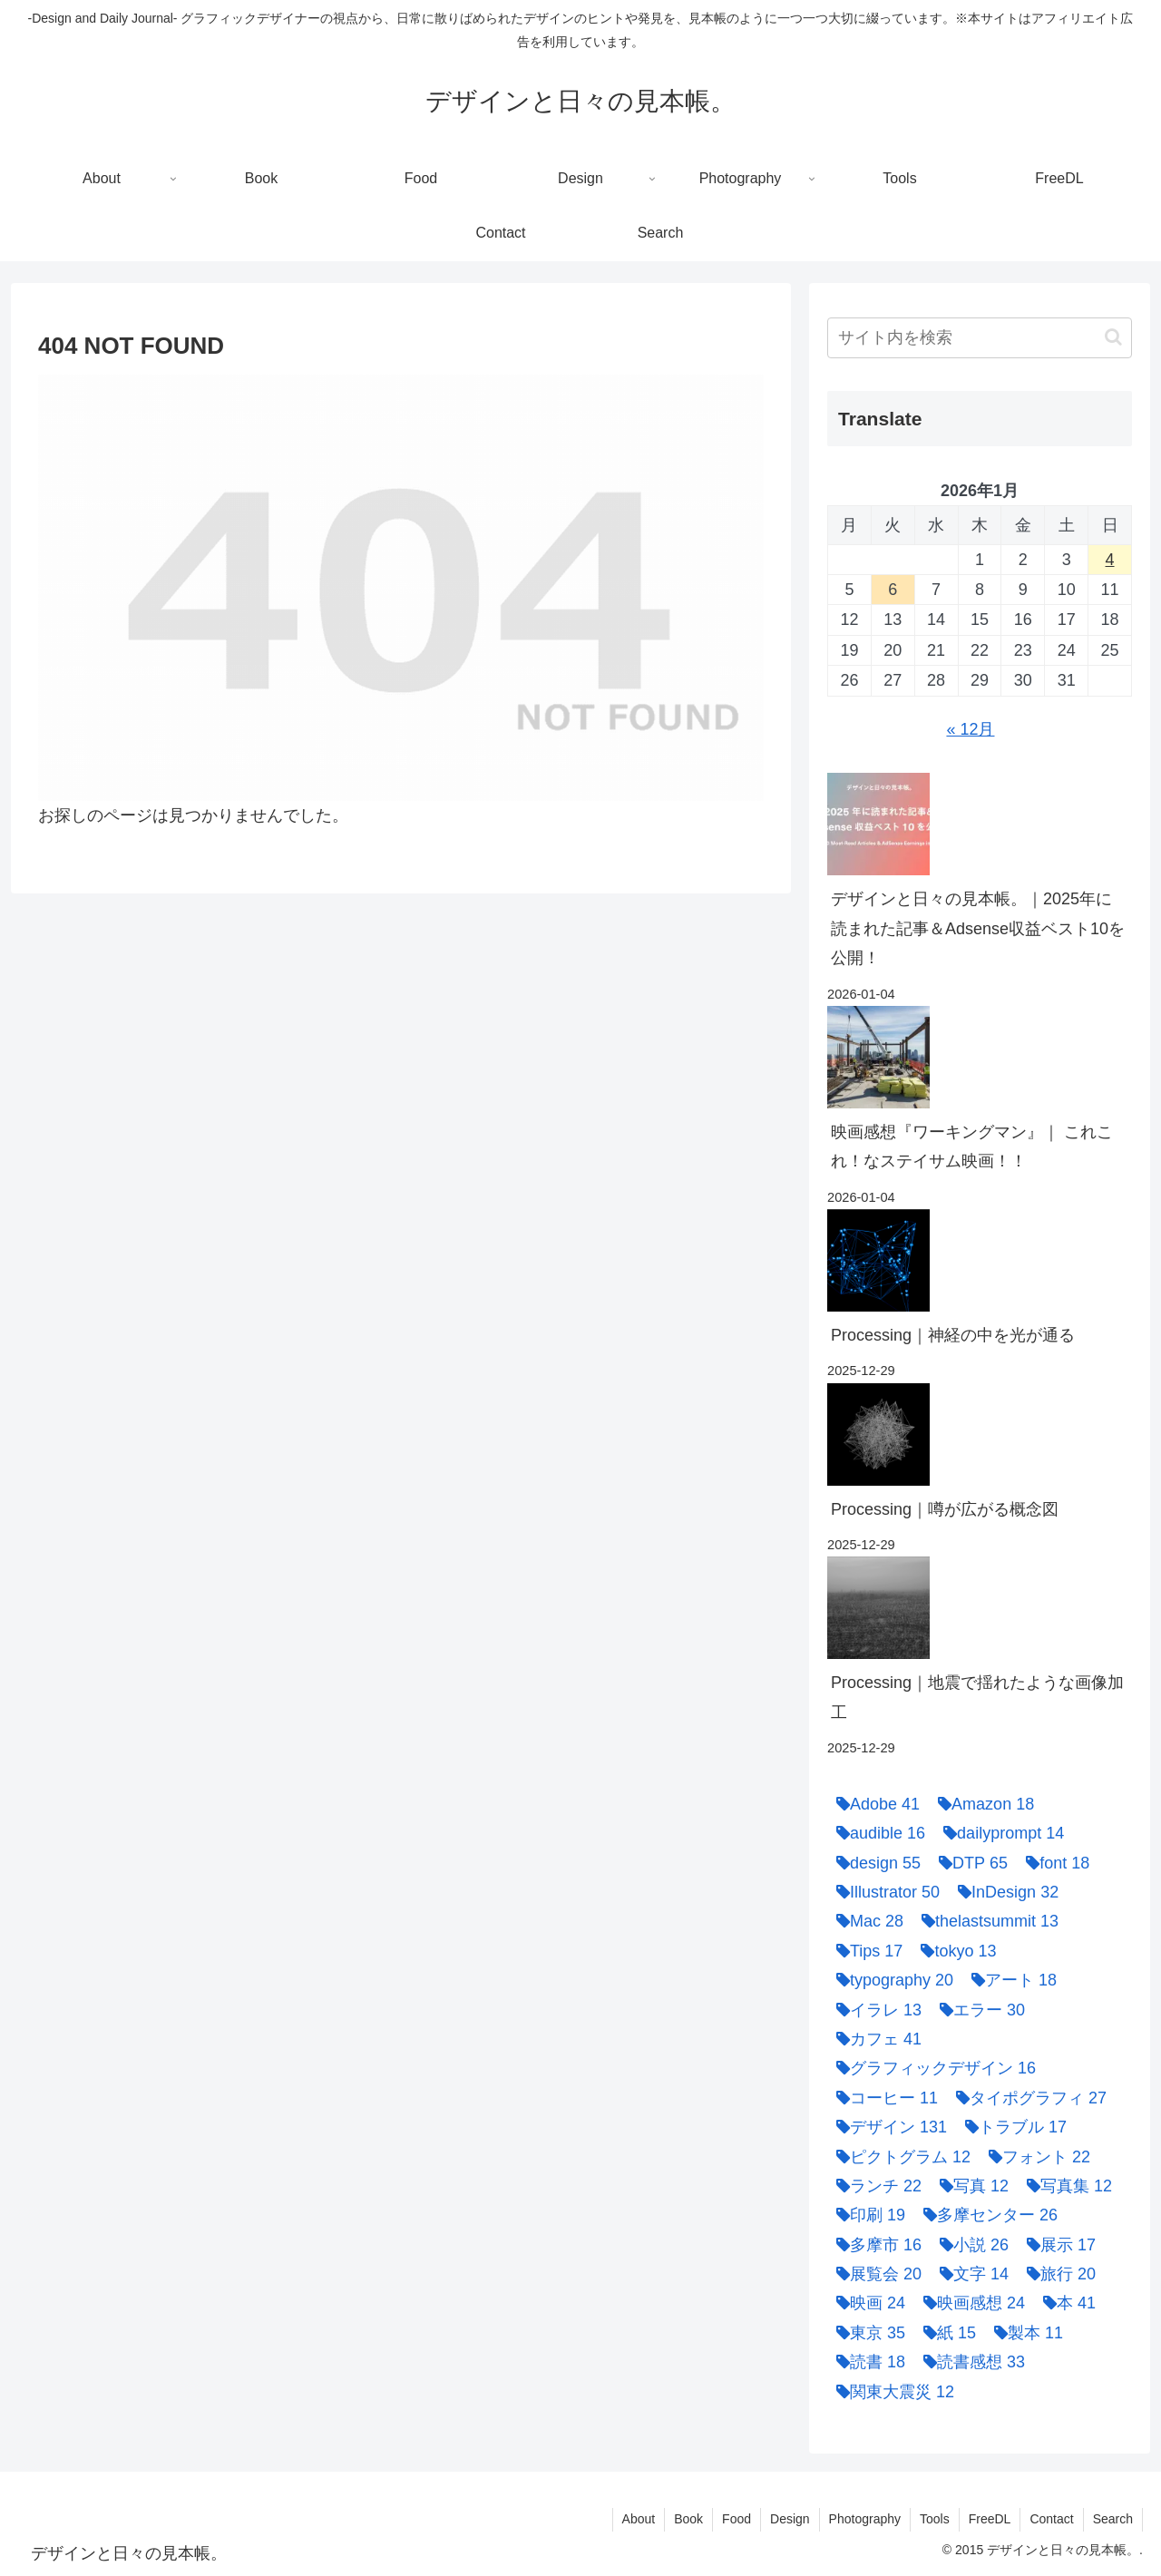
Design (790, 2519)
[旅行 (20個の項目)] (1057, 2273)
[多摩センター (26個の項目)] (986, 2215)
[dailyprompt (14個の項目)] (999, 1833)
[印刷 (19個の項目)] (866, 2215)
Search (1113, 2519)
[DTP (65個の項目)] (969, 1863)
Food (736, 2519)
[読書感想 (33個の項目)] (969, 2361)
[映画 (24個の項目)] (866, 2302)
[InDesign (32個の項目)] (1004, 1892)
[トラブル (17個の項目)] (1011, 2127)
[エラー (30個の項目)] (978, 2010)
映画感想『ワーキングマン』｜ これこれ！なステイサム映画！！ (972, 1146)
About (639, 2519)
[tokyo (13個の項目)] (954, 1951)
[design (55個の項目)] (874, 1863)
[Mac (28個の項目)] (865, 1921)
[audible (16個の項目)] (876, 1833)
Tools (935, 2519)
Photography (865, 2519)
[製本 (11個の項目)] (1024, 2332)
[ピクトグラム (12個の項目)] (899, 2156)
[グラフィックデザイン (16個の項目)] (931, 2068)
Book (688, 2519)
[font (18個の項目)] (1053, 1863)
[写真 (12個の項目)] (970, 2185)
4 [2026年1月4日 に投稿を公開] (1110, 560)
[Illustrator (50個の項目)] (883, 1892)
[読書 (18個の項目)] (866, 2361)
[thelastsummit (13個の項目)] (985, 1921)
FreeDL (990, 2519)
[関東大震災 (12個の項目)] (890, 2391)
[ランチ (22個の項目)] (874, 2185)
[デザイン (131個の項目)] (887, 2127)
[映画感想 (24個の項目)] (969, 2302)
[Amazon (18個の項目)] (981, 1804)
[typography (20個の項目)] (890, 1980)
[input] (979, 337)
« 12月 (970, 729)
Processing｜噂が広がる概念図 (945, 1509)
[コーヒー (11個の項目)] (882, 2098)
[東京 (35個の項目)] (866, 2332)
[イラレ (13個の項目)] (874, 2010)
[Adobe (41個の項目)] (873, 1804)
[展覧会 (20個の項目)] (874, 2273)
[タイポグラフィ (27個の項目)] (1027, 2098)
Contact (1051, 2519)
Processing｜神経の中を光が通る (953, 1335)
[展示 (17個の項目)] (1057, 2244)
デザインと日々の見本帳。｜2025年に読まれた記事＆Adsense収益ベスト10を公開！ (978, 928)
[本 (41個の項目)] (1065, 2302)
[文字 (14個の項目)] (970, 2273)
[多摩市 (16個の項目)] (874, 2244)
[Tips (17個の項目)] (864, 1951)
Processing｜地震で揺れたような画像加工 (977, 1697)
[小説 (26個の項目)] (970, 2244)
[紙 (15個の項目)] (945, 2332)
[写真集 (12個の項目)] (1065, 2185)
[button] (1113, 337)
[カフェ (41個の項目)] (874, 2039)
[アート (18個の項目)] (1009, 1980)
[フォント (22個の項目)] (1035, 2156)
